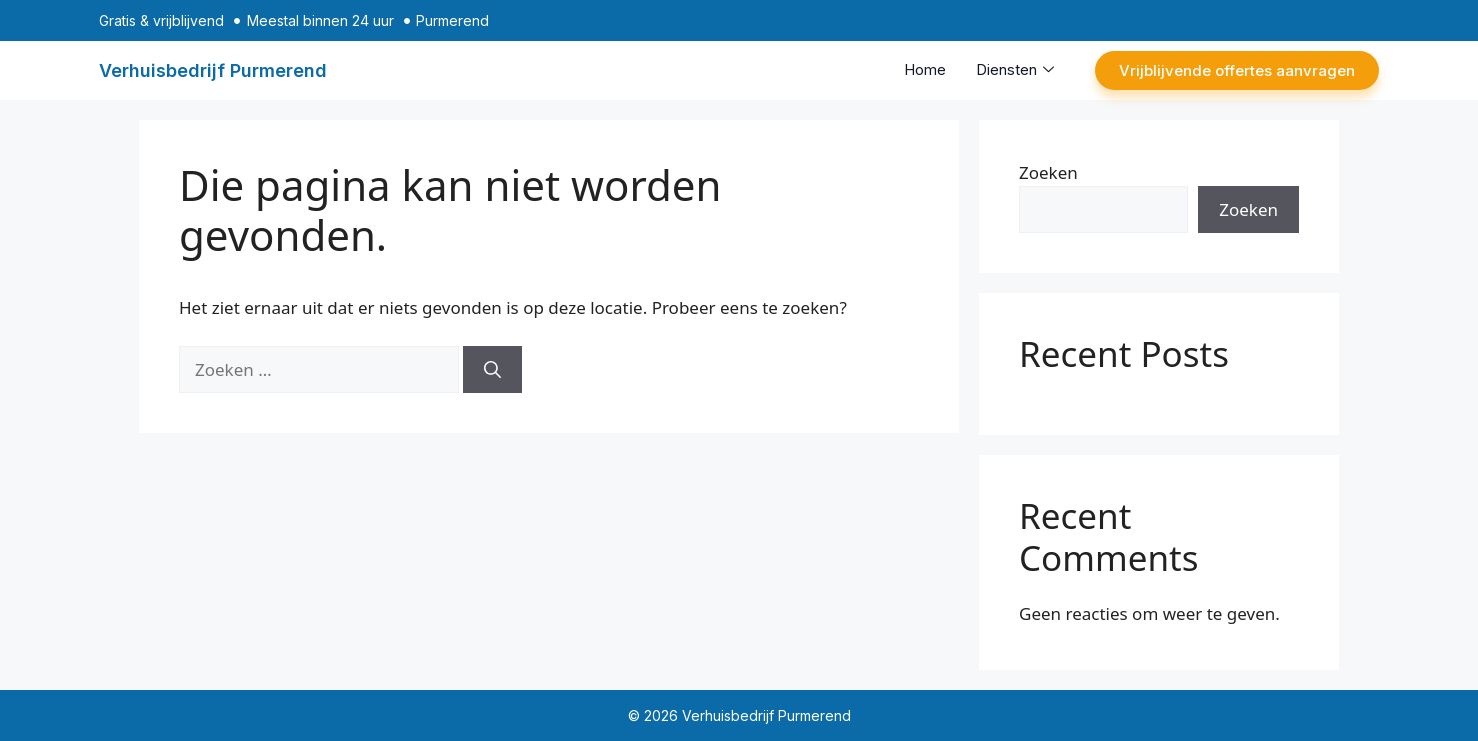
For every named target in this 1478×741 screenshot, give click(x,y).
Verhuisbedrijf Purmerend (213, 70)
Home (925, 69)
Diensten (1015, 69)
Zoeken (1048, 172)
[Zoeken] (492, 370)
